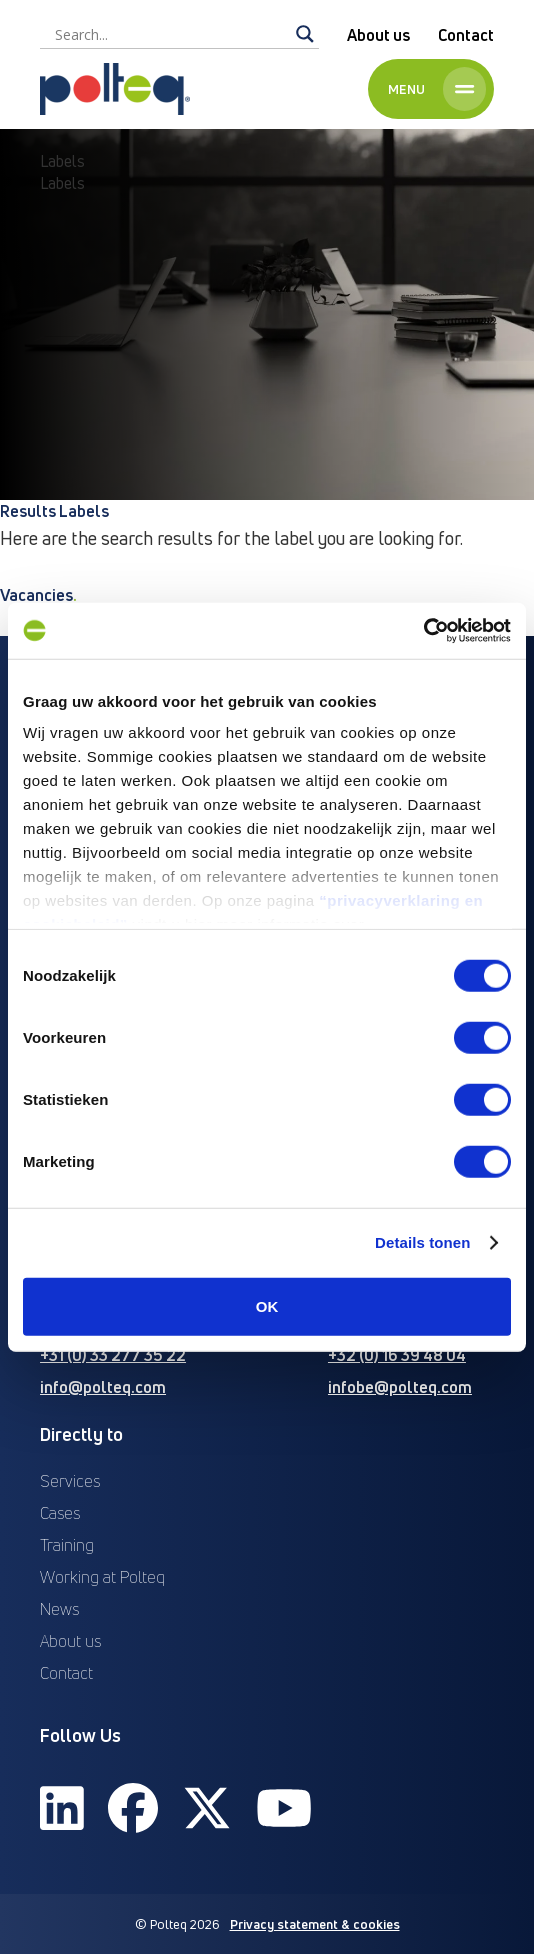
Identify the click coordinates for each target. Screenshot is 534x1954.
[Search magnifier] (305, 34)
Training (67, 1545)
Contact (466, 35)
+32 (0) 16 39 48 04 (397, 1355)
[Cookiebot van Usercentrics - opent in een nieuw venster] (423, 631)
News (59, 1609)
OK (267, 1305)
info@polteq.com (103, 1387)
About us (378, 35)
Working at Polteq (102, 1577)
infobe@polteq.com (400, 1387)
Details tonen (422, 1242)
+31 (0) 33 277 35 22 (113, 1355)
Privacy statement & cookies (315, 1924)
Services (70, 1481)
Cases (60, 1513)
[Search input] (170, 34)
